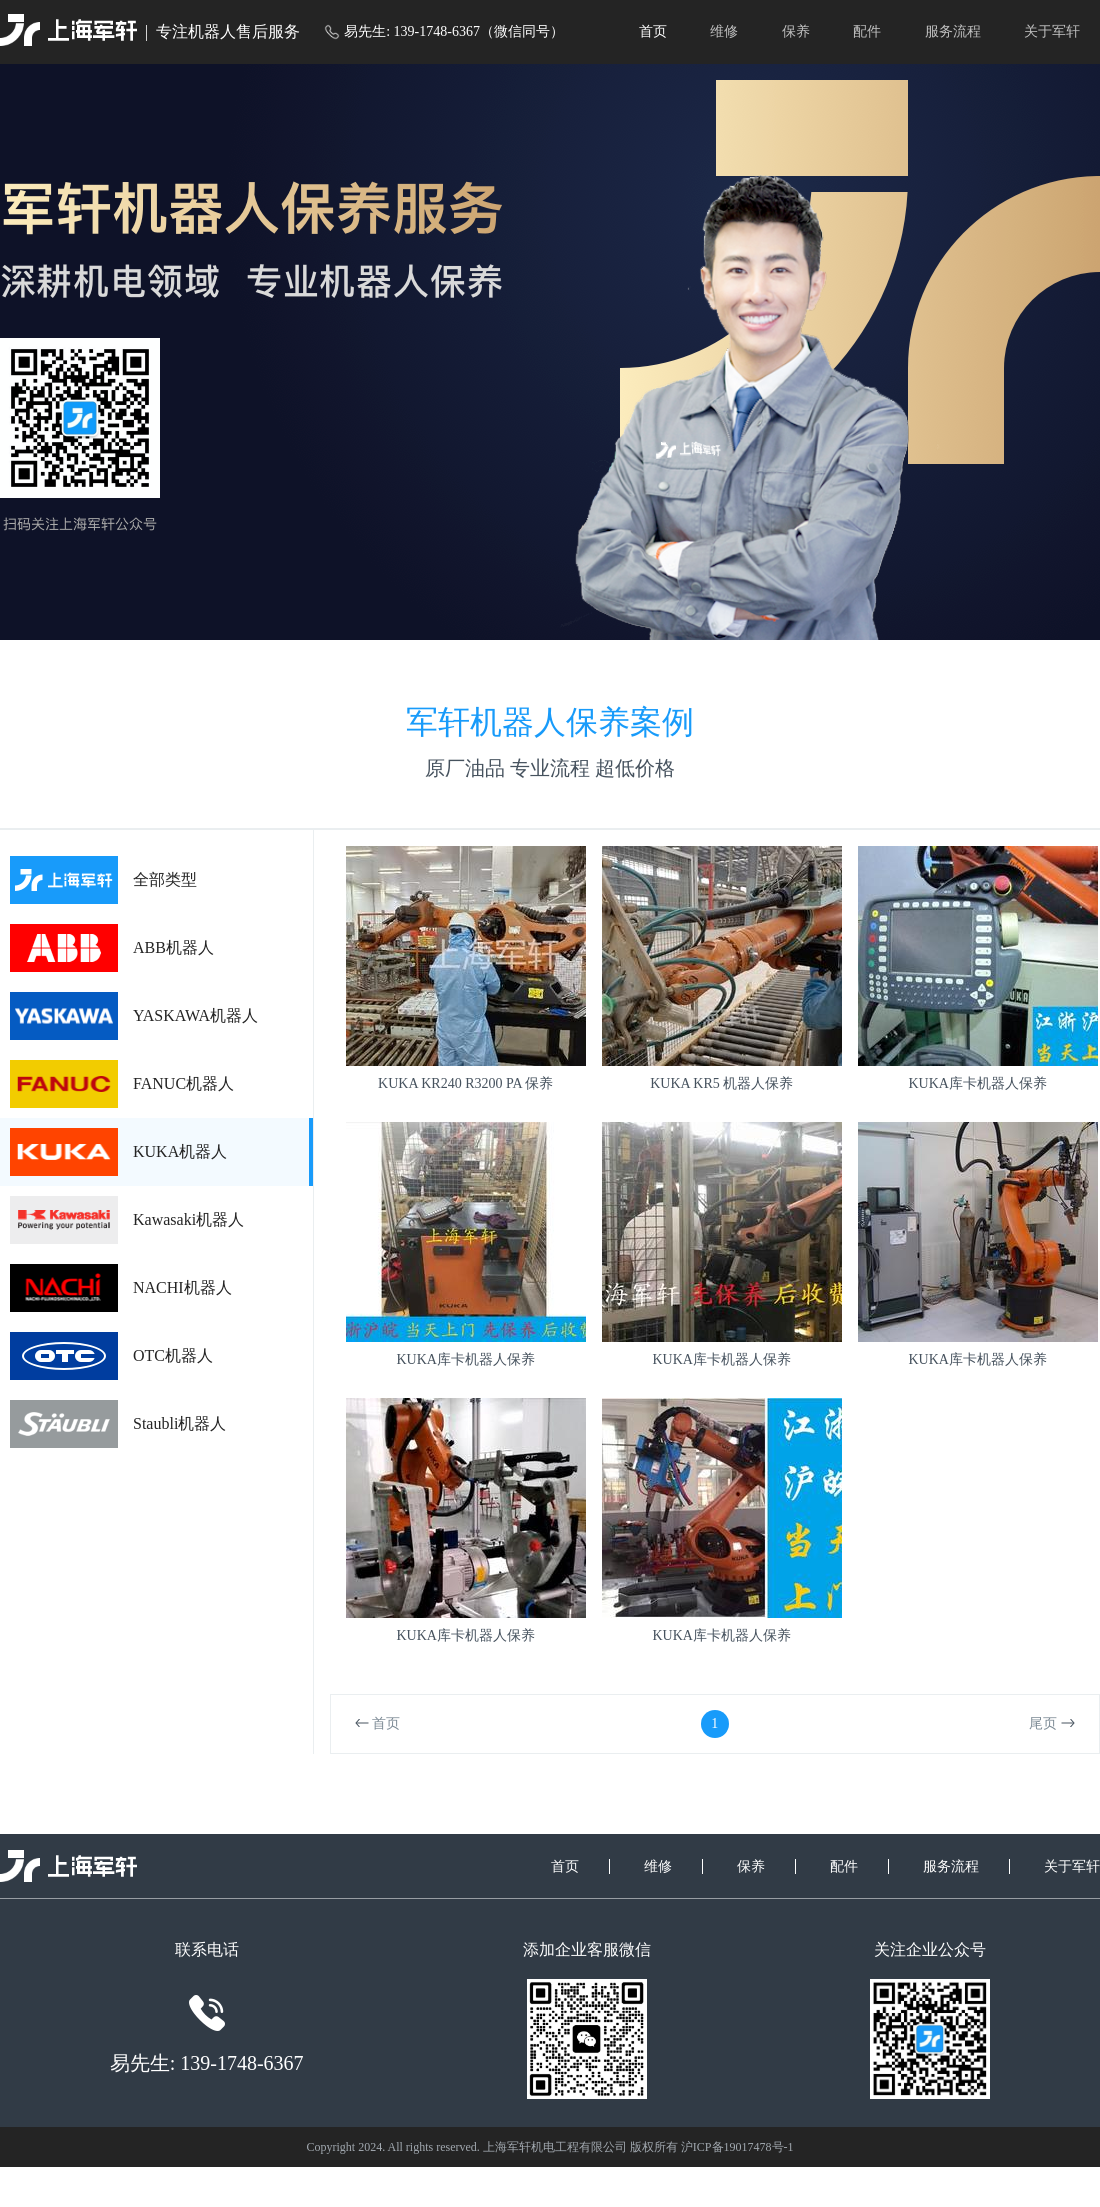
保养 (796, 31)
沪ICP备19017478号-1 (737, 2147)
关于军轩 (1052, 31)
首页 (653, 31)
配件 (867, 31)
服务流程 (953, 31)
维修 (724, 31)
